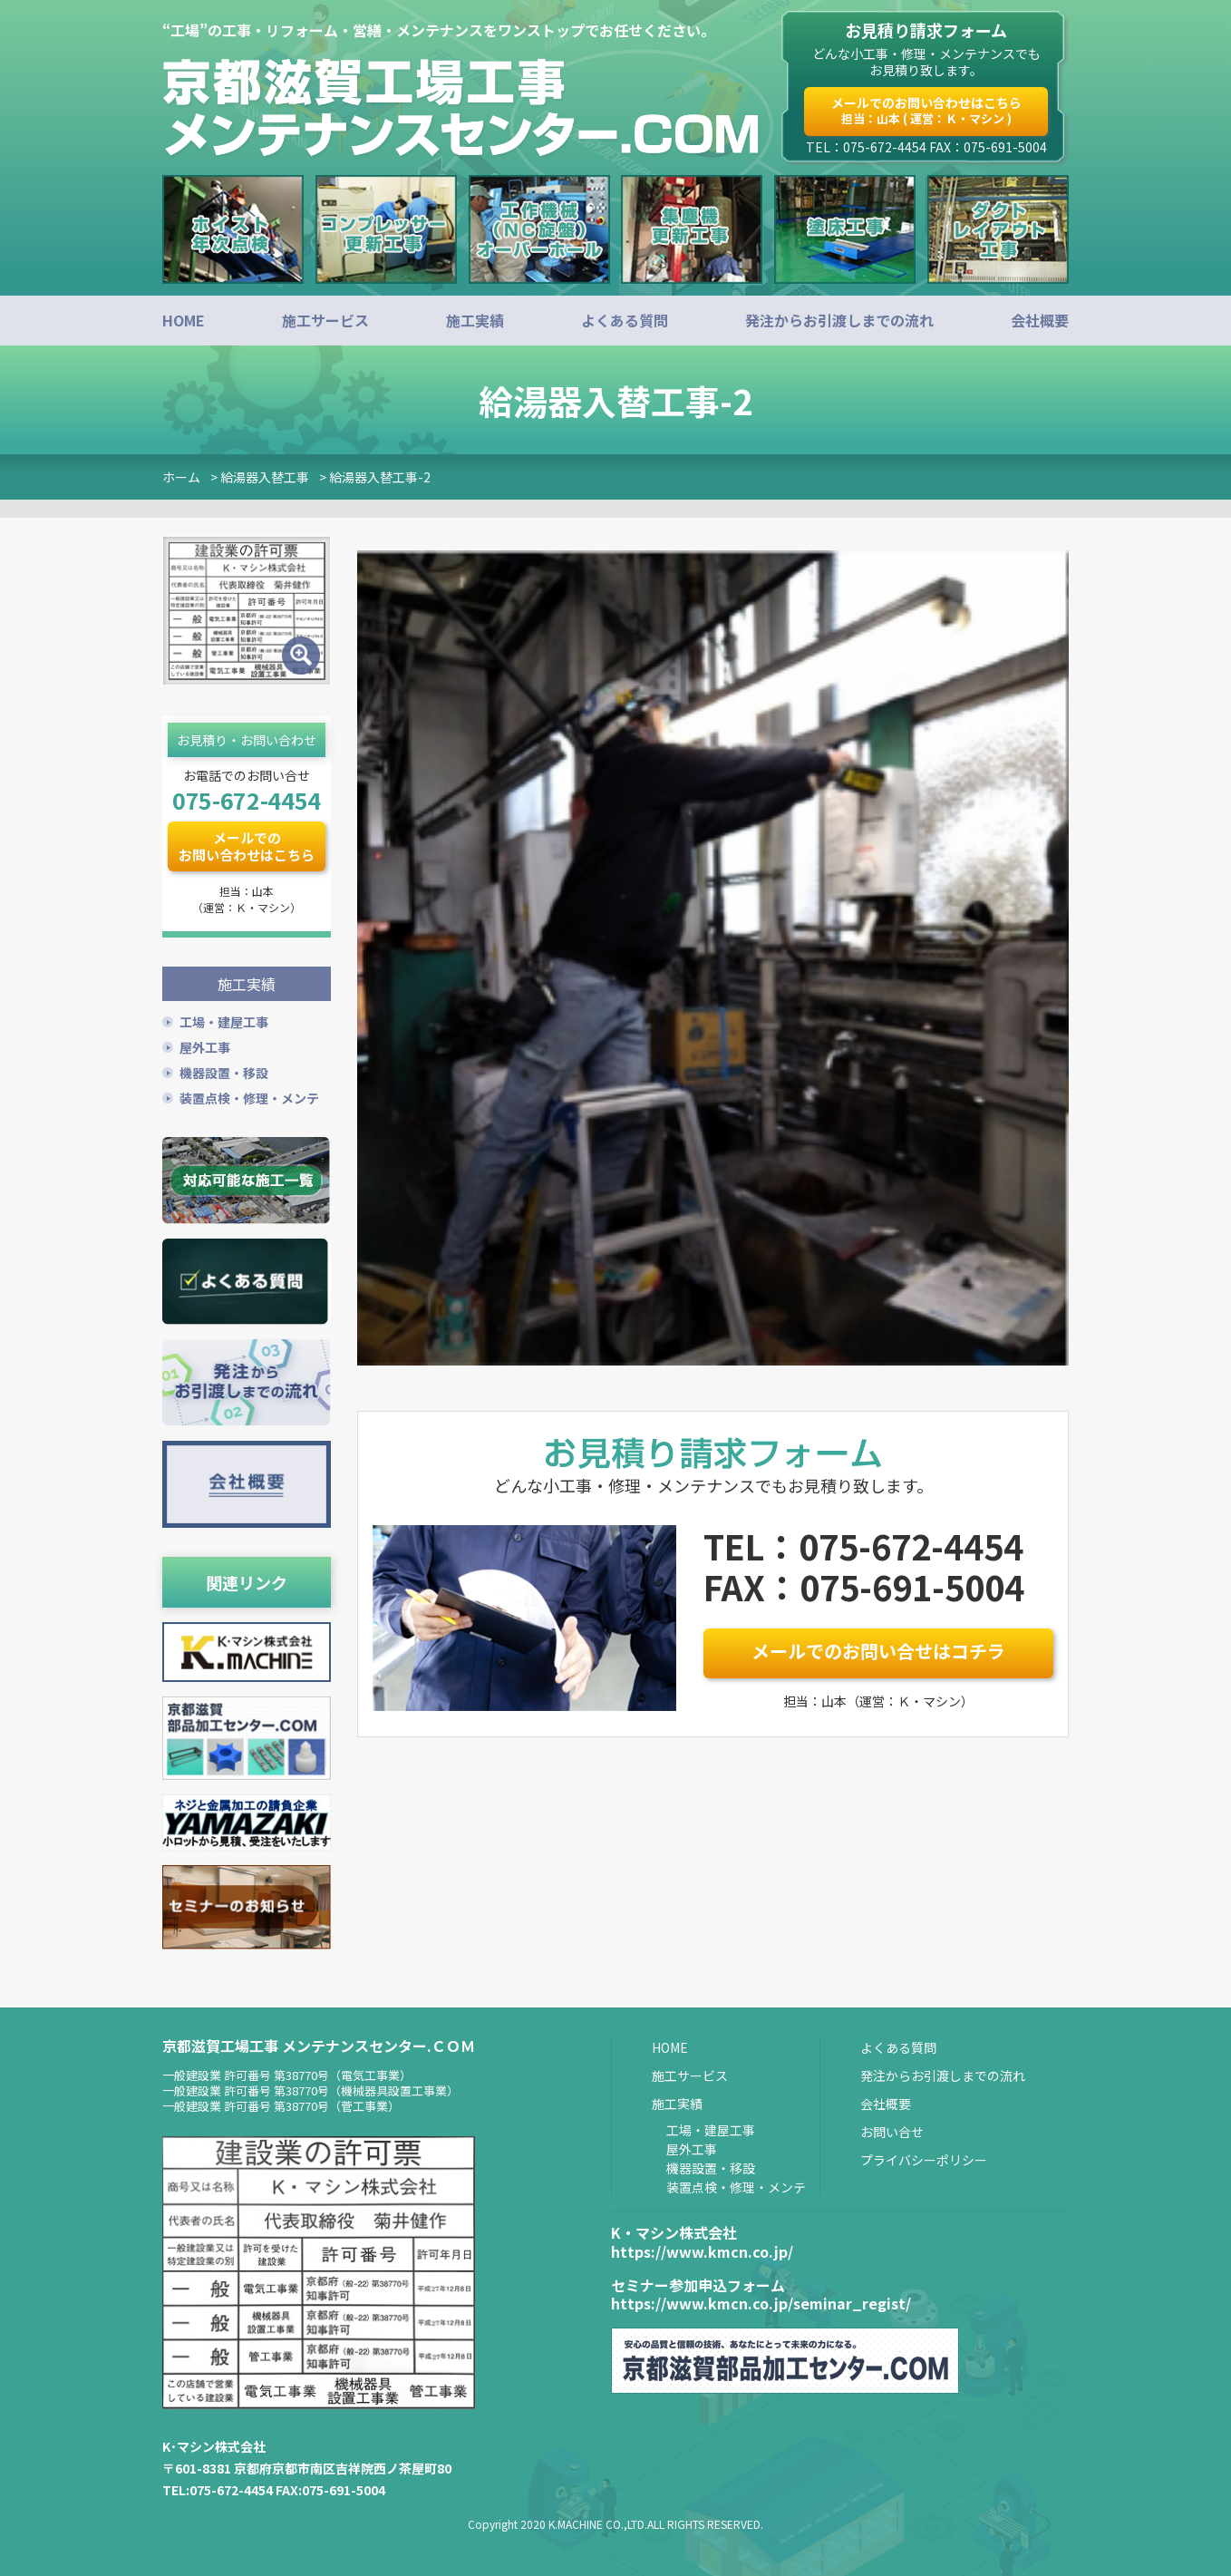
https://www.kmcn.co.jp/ (702, 2249)
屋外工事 (204, 1044)
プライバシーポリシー (923, 2157)
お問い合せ (892, 2129)
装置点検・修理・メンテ (249, 1095)
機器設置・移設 (223, 1070)
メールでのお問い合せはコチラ (878, 1651)
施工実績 (475, 320)
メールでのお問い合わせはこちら (926, 110)
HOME (183, 320)
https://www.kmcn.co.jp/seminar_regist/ (761, 2301)
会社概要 (1040, 320)
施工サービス (325, 320)
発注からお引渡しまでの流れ (839, 320)
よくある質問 (624, 320)
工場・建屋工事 (223, 1019)
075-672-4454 (246, 799)
